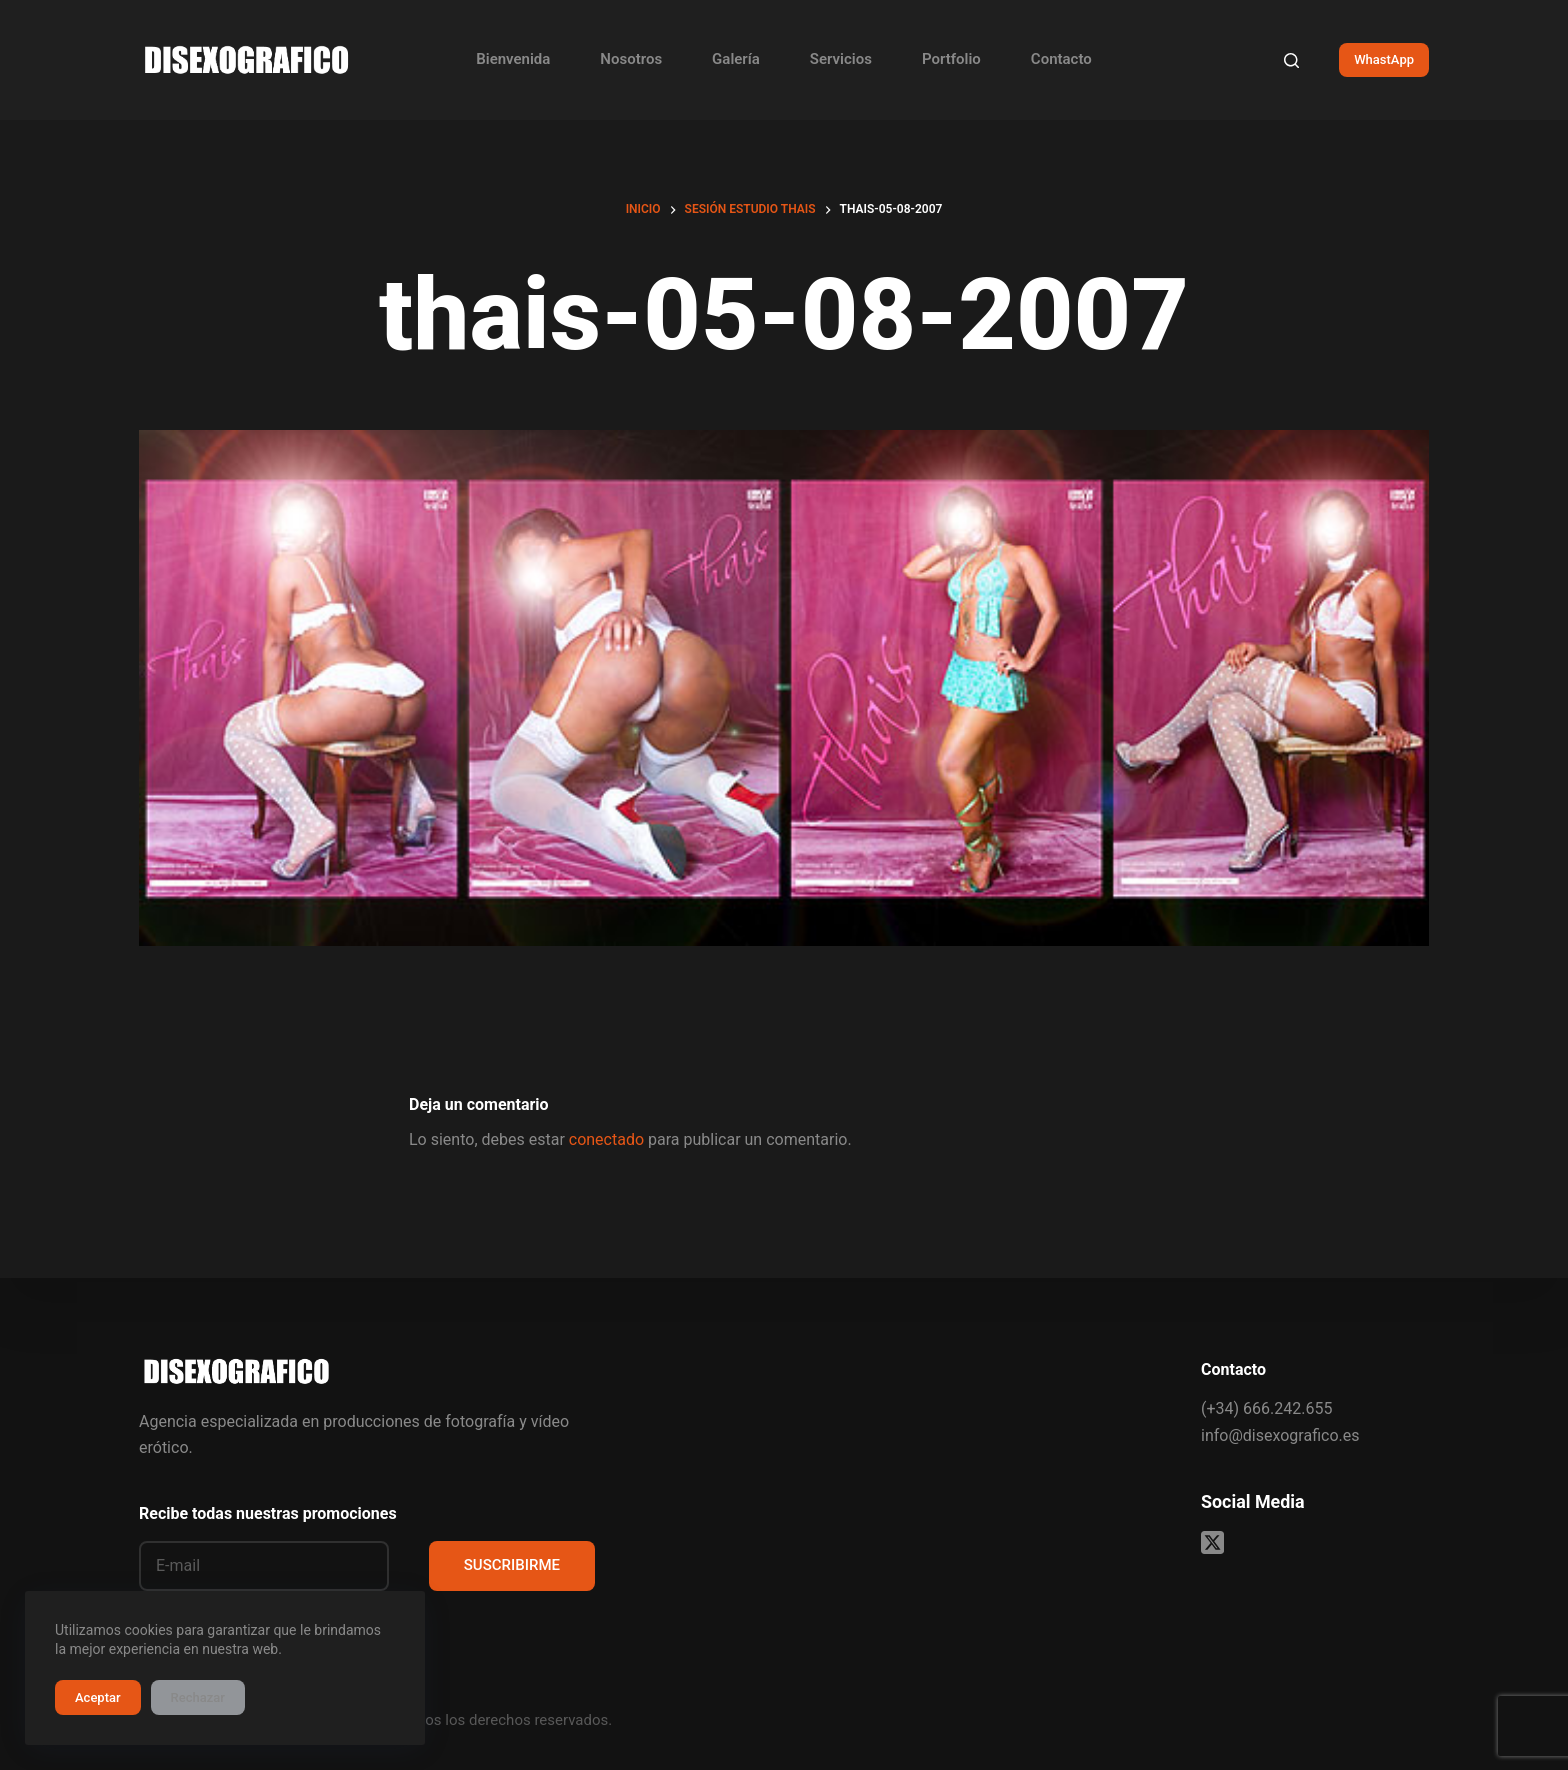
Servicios (841, 59)
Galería (736, 59)
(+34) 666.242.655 (1266, 1408)
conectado (606, 1139)
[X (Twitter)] (1212, 1542)
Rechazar (198, 1697)
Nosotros (631, 59)
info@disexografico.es (1280, 1435)
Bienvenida (513, 59)
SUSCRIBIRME (512, 1565)
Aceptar (98, 1697)
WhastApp (1384, 59)
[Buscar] (1291, 60)
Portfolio (951, 59)
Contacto (1061, 59)
